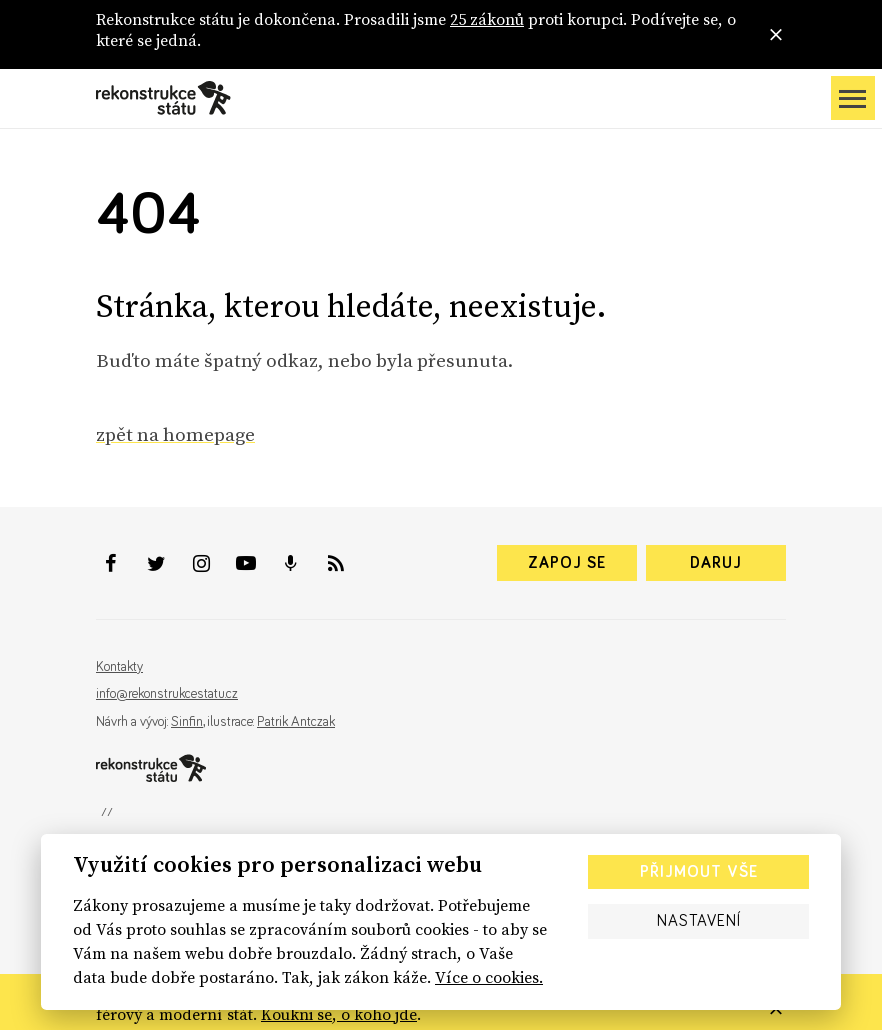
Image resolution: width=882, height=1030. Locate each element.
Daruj (716, 563)
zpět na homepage (175, 434)
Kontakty (119, 667)
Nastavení (699, 921)
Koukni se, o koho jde (339, 1014)
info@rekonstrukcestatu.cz (167, 694)
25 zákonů (487, 19)
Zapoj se (567, 563)
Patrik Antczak (296, 722)
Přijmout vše (699, 872)
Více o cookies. (489, 977)
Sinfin (187, 722)
